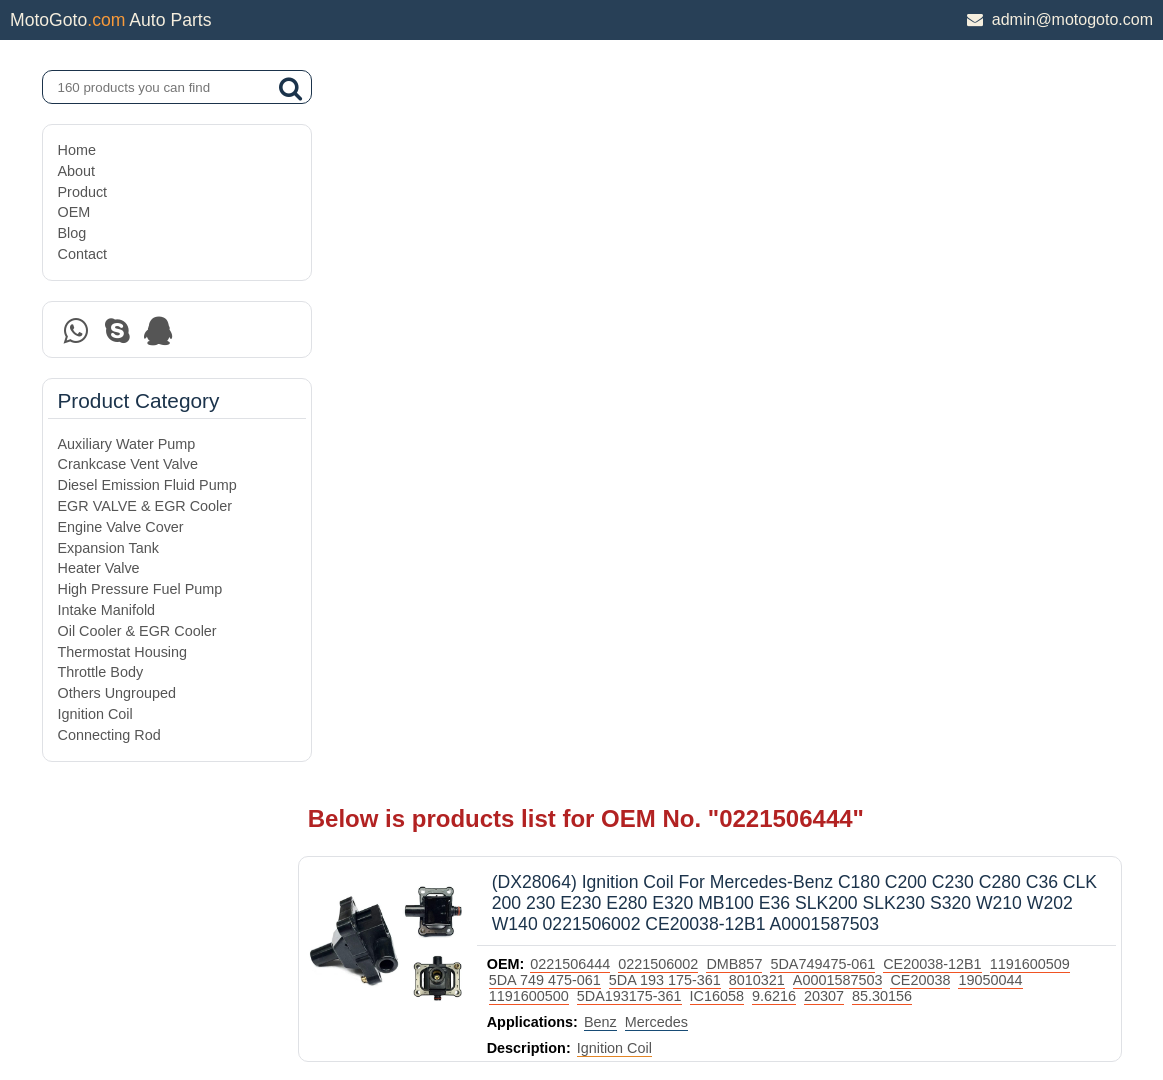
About (77, 171)
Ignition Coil (95, 714)
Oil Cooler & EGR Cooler (137, 631)
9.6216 (808, 264)
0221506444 (604, 232)
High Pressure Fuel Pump (140, 589)
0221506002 (692, 232)
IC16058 (750, 264)
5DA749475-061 (856, 232)
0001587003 (743, 458)
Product (83, 192)
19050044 (1024, 248)
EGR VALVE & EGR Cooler (145, 506)
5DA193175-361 (663, 264)
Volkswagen (768, 500)
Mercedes (689, 290)
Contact (83, 254)
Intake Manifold (107, 610)
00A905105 (648, 474)
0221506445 (1007, 458)
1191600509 (1063, 232)
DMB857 (768, 232)
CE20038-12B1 (966, 232)
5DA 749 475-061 (579, 248)
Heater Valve (99, 568)
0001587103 (919, 458)
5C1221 (589, 458)
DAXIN (513, 989)
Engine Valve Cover (121, 527)
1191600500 (563, 264)
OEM (74, 212)
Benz (634, 290)
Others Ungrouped (117, 693)
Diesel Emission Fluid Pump (147, 485)
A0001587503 (872, 248)
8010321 (791, 248)
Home (77, 150)
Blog (72, 233)
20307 (858, 264)
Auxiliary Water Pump (127, 444)
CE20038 (954, 248)
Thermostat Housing (123, 652)
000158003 (659, 458)
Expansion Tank (108, 548)
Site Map (85, 1013)
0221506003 (820, 474)
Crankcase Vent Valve (128, 464)
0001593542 (831, 458)
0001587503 (563, 474)
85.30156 (916, 264)
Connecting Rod (109, 735)
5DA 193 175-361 (699, 248)
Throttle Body (101, 672)
